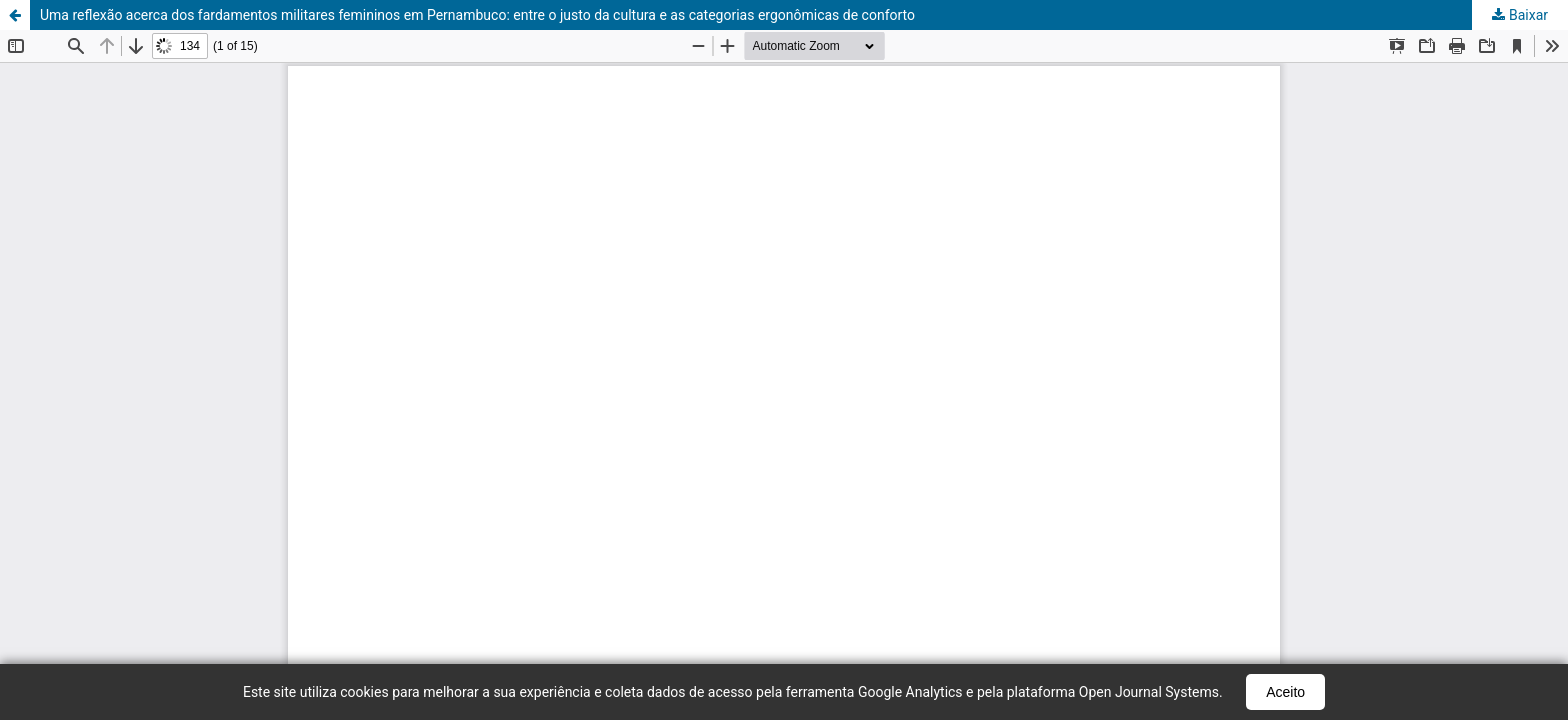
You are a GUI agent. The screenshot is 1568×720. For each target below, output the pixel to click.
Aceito (1285, 692)
